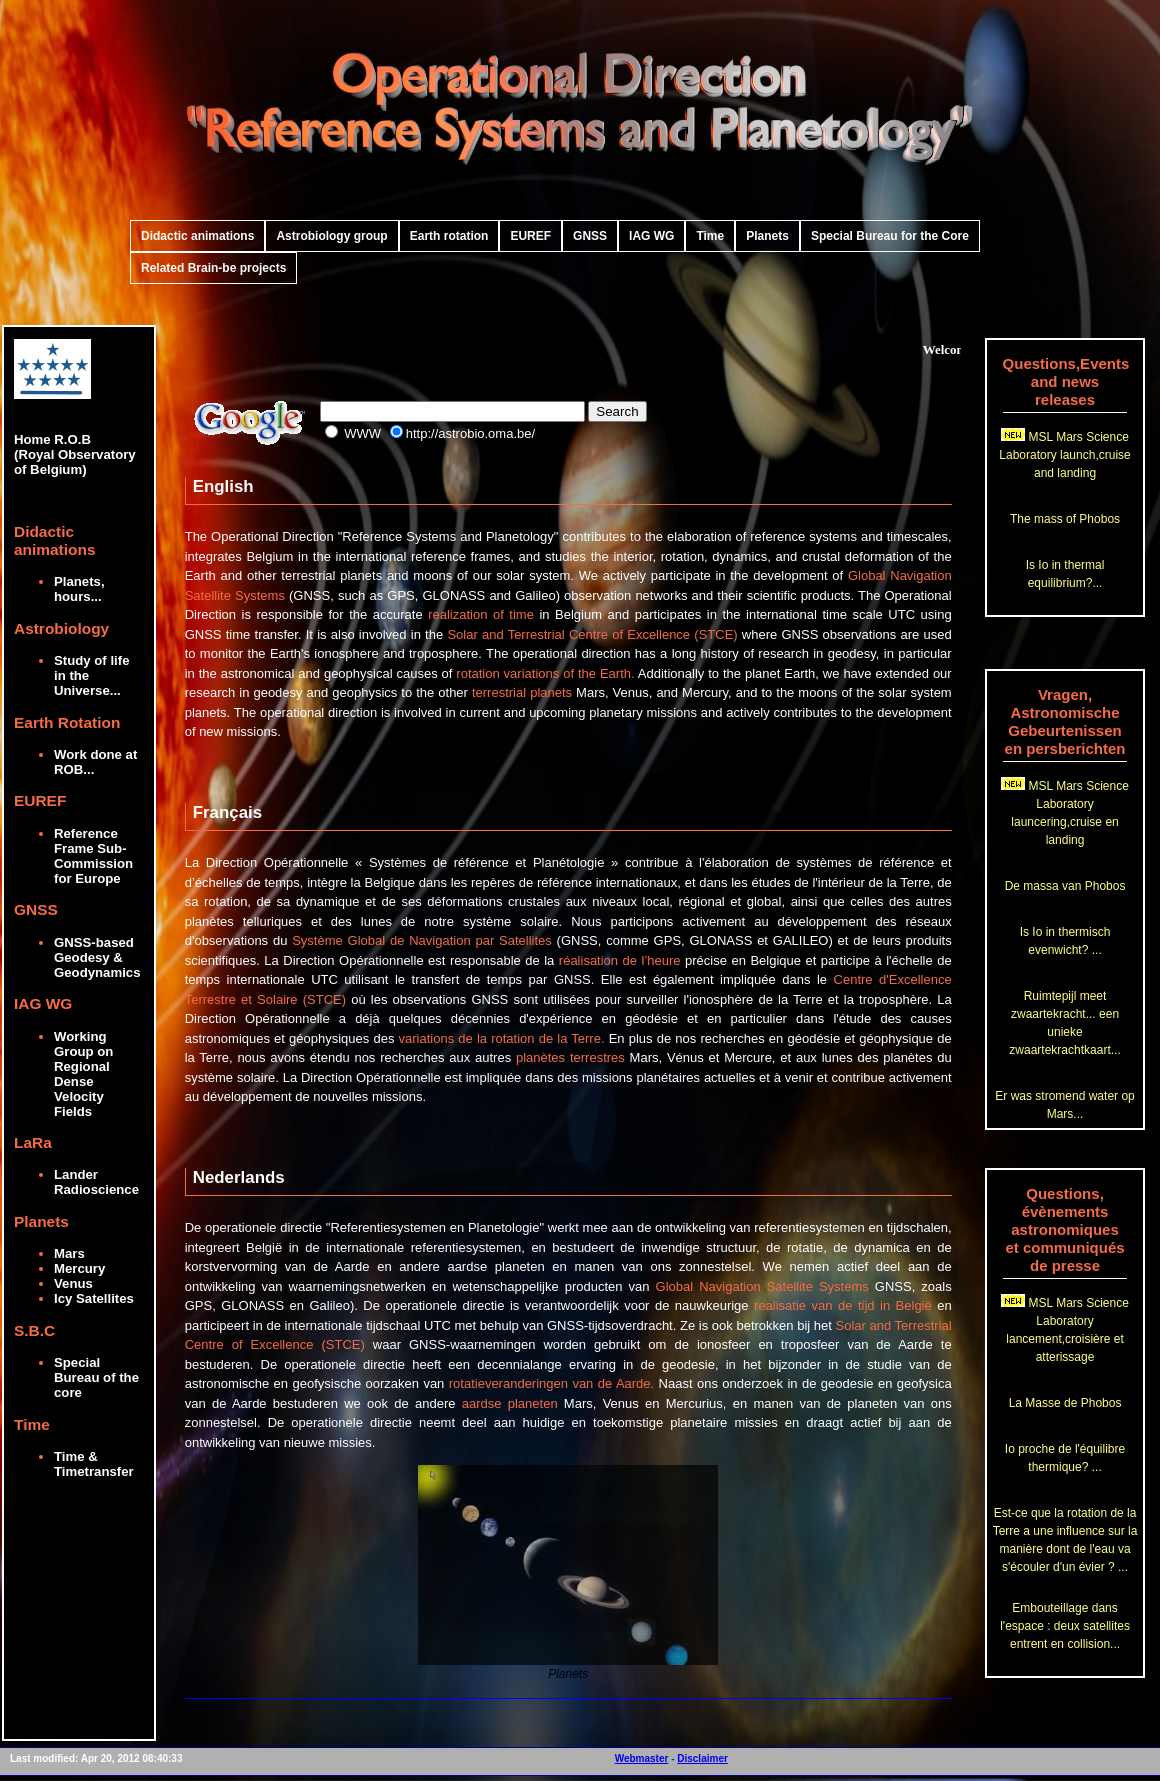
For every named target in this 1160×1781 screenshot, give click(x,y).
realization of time (481, 614)
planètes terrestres (570, 1057)
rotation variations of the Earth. (545, 673)
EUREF (530, 236)
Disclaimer (702, 1758)
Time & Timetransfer (94, 1464)
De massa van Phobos (1065, 886)
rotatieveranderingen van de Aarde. (551, 1383)
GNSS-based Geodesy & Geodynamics (97, 957)
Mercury (79, 1268)
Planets (767, 236)
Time (710, 236)
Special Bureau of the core (96, 1377)
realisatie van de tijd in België (843, 1305)
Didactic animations (197, 236)
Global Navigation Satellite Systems (762, 1286)
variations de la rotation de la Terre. (502, 1038)
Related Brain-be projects (213, 268)
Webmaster (642, 1758)
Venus (73, 1283)
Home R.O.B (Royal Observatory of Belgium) (75, 432)
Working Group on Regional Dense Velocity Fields (83, 1074)
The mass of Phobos (1065, 519)
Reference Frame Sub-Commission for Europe (93, 856)
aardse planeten (510, 1403)
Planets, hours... (79, 589)
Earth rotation (449, 236)
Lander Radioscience (96, 1182)
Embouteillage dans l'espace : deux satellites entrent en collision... (1065, 1626)
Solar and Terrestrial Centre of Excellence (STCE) (592, 634)
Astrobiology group (331, 236)
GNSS (590, 236)
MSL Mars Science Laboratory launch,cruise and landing (1064, 455)
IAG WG (651, 236)
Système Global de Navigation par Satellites (422, 940)
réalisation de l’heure (620, 960)
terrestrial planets (522, 692)
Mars (69, 1253)
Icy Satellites (94, 1298)
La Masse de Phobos (1065, 1403)
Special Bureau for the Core (890, 236)
